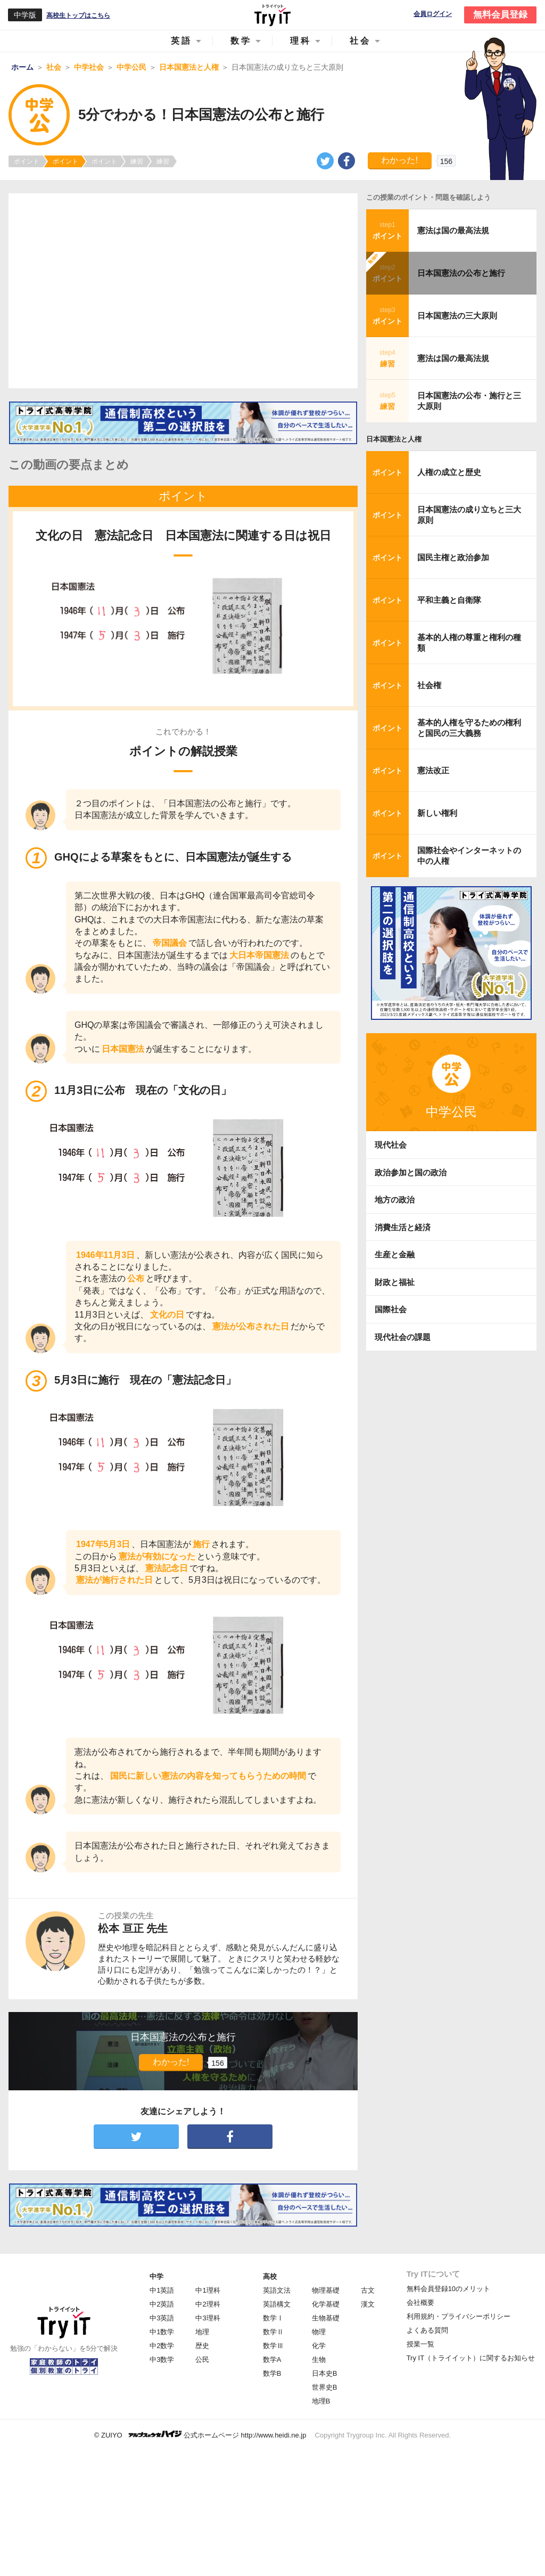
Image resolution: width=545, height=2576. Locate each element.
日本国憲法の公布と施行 (461, 272)
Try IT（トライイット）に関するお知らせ (471, 2358)
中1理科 (207, 2290)
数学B (272, 2373)
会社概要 (420, 2303)
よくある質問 (427, 2330)
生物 (319, 2360)
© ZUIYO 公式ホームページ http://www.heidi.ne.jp (200, 2434)
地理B (321, 2401)
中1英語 (162, 2290)
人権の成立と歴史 (449, 472)
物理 (319, 2332)
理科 (300, 40)
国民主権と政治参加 (453, 557)
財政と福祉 (395, 1282)
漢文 (368, 2304)
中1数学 (162, 2332)
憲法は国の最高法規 (453, 230)
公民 (202, 2360)
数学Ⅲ (273, 2346)
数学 (241, 40)
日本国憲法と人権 (394, 439)
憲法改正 (433, 770)
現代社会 (391, 1144)
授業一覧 (420, 2344)
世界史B (324, 2387)
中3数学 (162, 2360)
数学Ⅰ (273, 2318)
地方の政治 (395, 1199)
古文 (368, 2290)
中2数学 (162, 2346)
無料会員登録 (500, 15)
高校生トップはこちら (78, 15)
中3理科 (207, 2318)
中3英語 (162, 2318)
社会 (360, 40)
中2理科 (207, 2304)
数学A (272, 2360)
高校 (270, 2276)
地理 (202, 2332)
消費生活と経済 (403, 1227)
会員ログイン (433, 14)
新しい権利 (437, 812)
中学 (156, 2276)
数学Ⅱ (273, 2332)
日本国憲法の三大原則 (457, 315)
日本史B (324, 2373)
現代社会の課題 (403, 1337)
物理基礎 (326, 2290)
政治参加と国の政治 (411, 1172)
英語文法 (277, 2290)
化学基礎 (326, 2304)
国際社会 (391, 1309)
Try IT (272, 15)
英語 (181, 40)
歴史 (202, 2346)
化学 (319, 2346)
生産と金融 (395, 1254)
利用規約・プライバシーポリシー (458, 2316)
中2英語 (162, 2304)
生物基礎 (326, 2318)
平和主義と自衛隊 (449, 599)
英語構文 (277, 2304)
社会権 (429, 685)
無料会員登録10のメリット (448, 2289)
